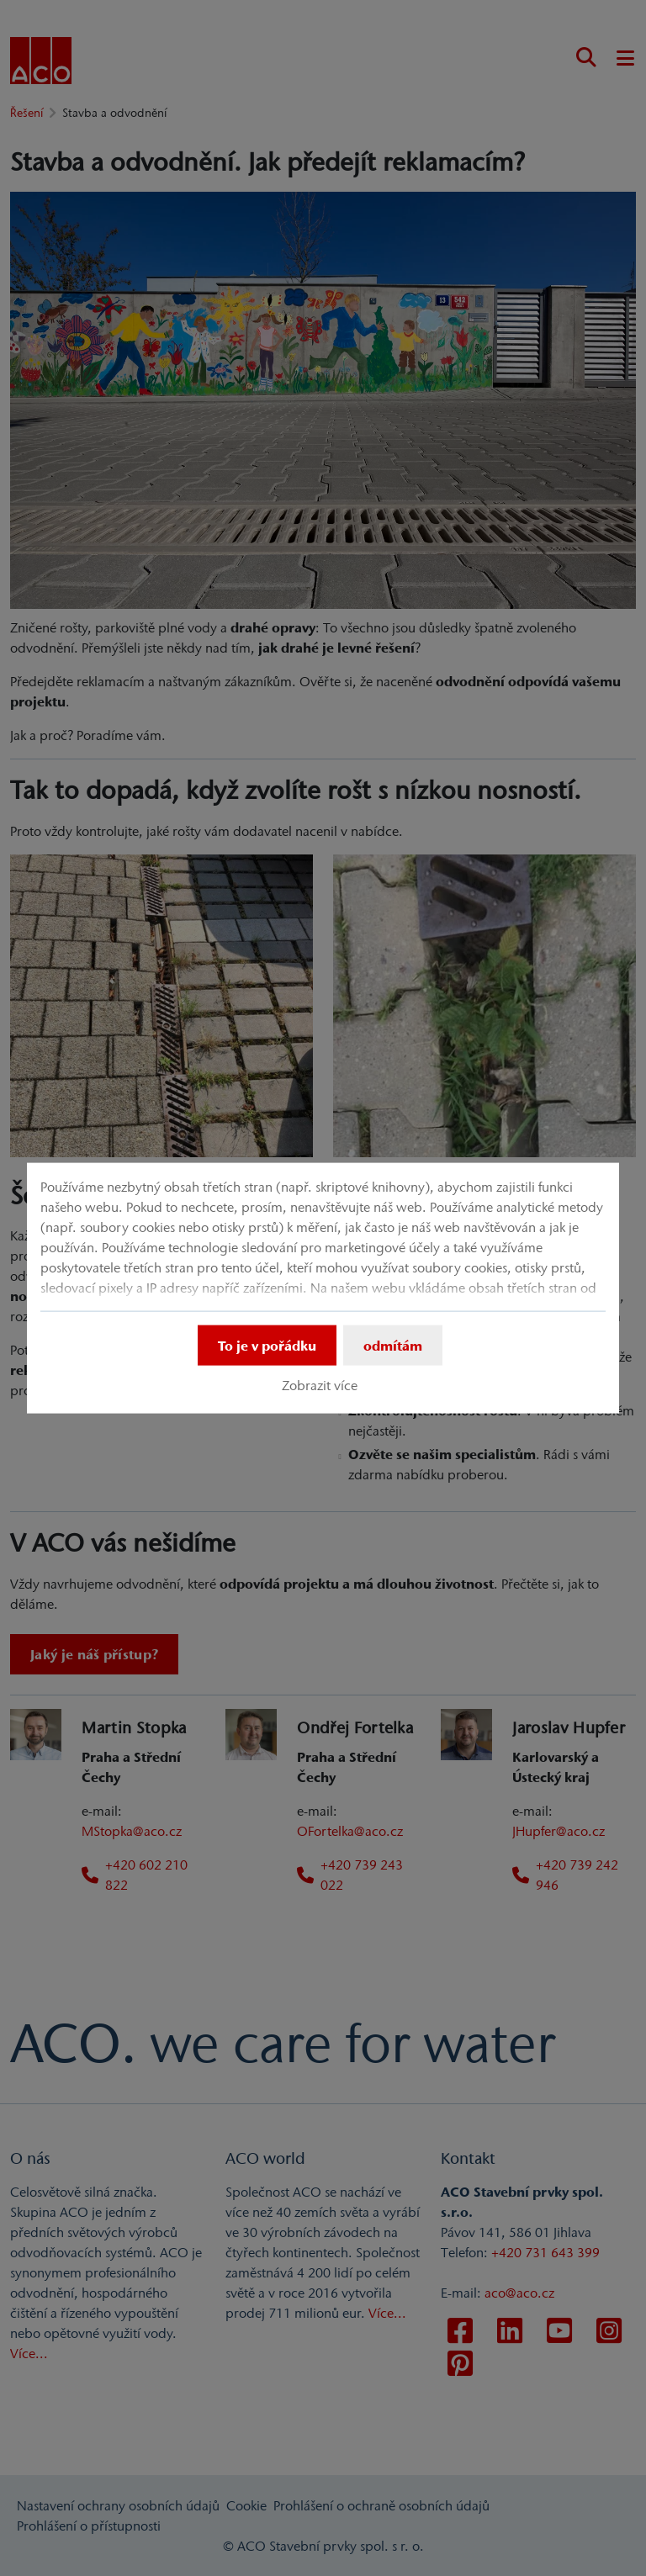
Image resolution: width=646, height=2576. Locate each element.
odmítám (392, 1344)
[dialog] (323, 1288)
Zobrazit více (319, 1385)
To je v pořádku (267, 1344)
